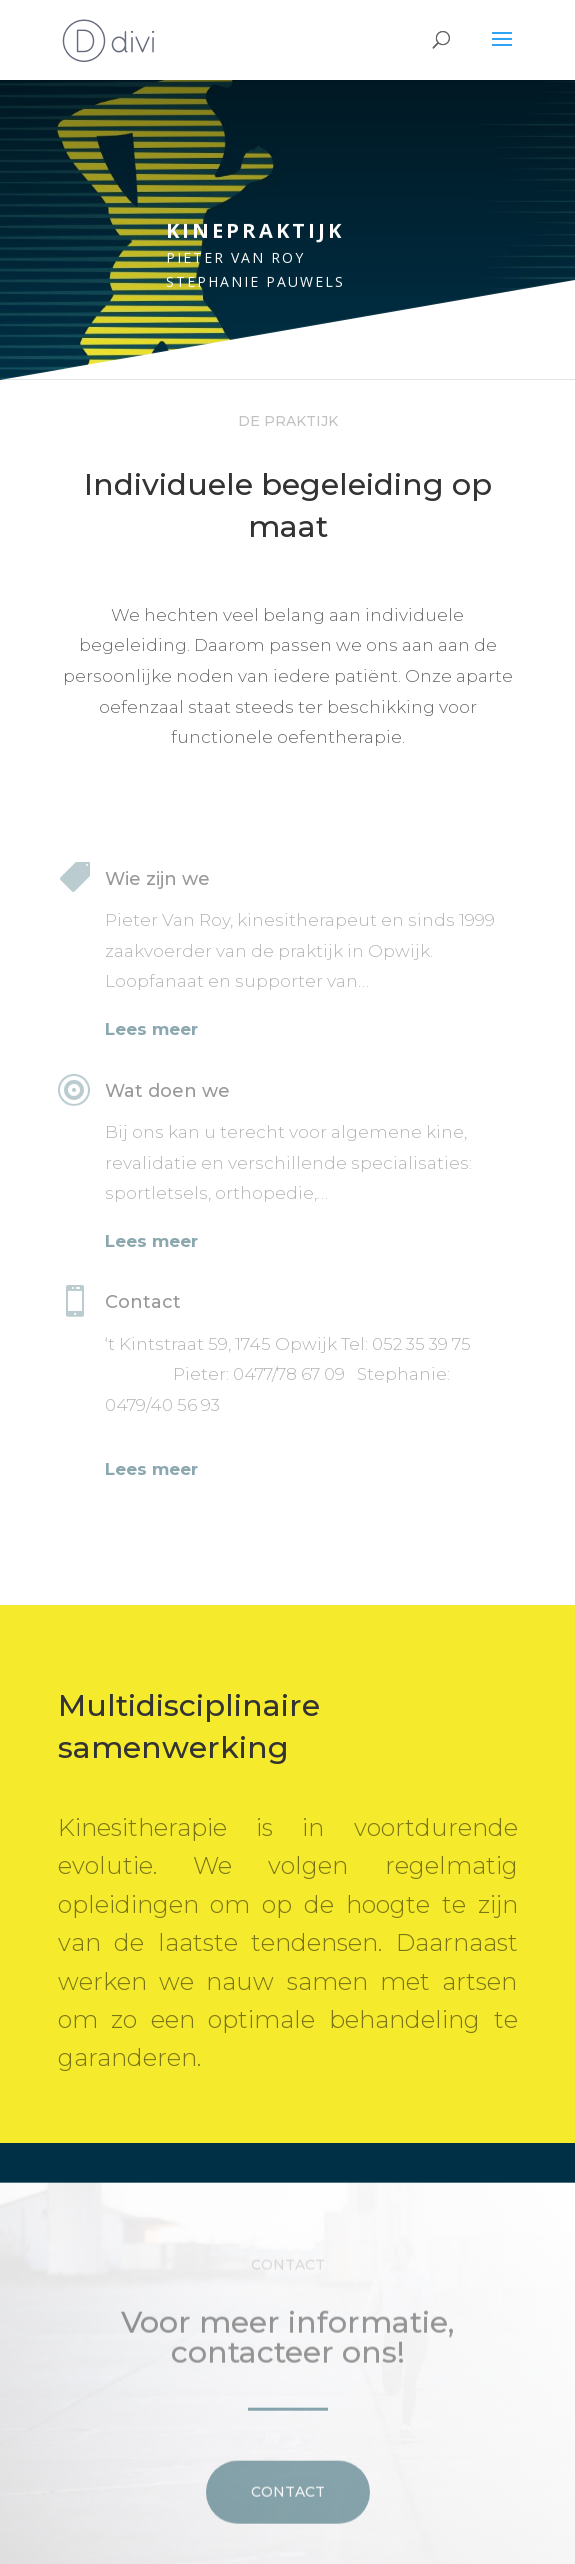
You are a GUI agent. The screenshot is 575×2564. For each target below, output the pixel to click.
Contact (288, 2516)
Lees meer (151, 1029)
